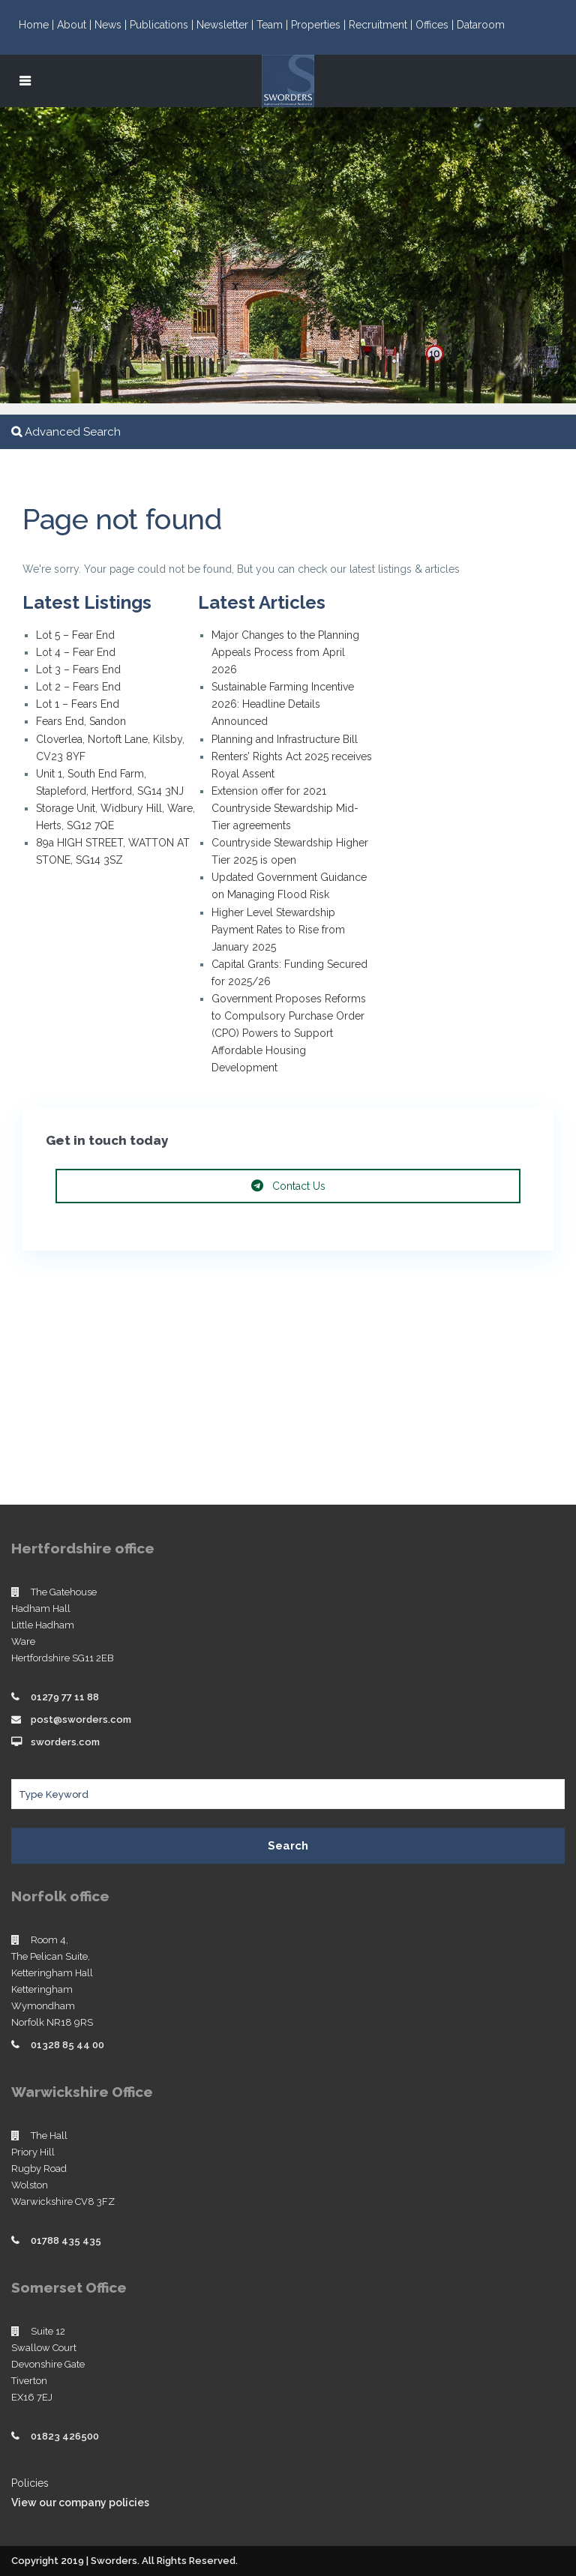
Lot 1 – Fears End (77, 704)
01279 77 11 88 (65, 1697)
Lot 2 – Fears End (78, 687)
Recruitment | (382, 25)
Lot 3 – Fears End (78, 669)
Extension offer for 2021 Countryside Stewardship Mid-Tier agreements (285, 808)
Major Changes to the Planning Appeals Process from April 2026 (285, 652)
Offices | (436, 25)
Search (288, 1846)
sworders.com (65, 1742)
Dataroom (481, 25)
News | (112, 25)
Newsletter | (226, 25)
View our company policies (80, 2503)
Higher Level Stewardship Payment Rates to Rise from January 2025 (278, 929)
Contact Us (288, 1186)
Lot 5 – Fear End (75, 635)
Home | (38, 25)
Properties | (320, 25)
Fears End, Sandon (81, 721)
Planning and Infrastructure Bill (285, 739)
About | (75, 25)
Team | (273, 25)
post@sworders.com (81, 1719)
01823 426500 (65, 2436)
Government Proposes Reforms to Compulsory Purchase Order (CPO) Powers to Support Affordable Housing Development (289, 1033)
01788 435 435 (66, 2240)
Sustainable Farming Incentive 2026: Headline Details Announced (283, 704)
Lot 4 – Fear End (76, 652)
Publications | (163, 25)
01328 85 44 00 (67, 2044)
